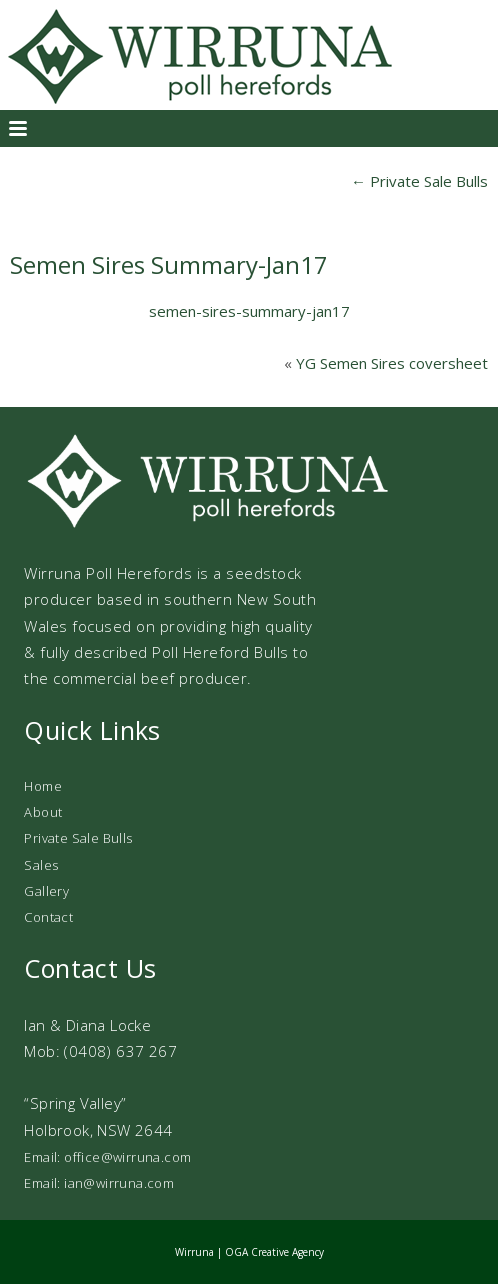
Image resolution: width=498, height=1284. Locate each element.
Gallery (46, 891)
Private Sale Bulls (419, 181)
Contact (48, 917)
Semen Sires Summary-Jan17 (169, 264)
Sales (41, 865)
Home (43, 786)
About (43, 812)
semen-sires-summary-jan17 (249, 311)
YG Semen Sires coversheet (392, 363)
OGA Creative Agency (274, 1252)
